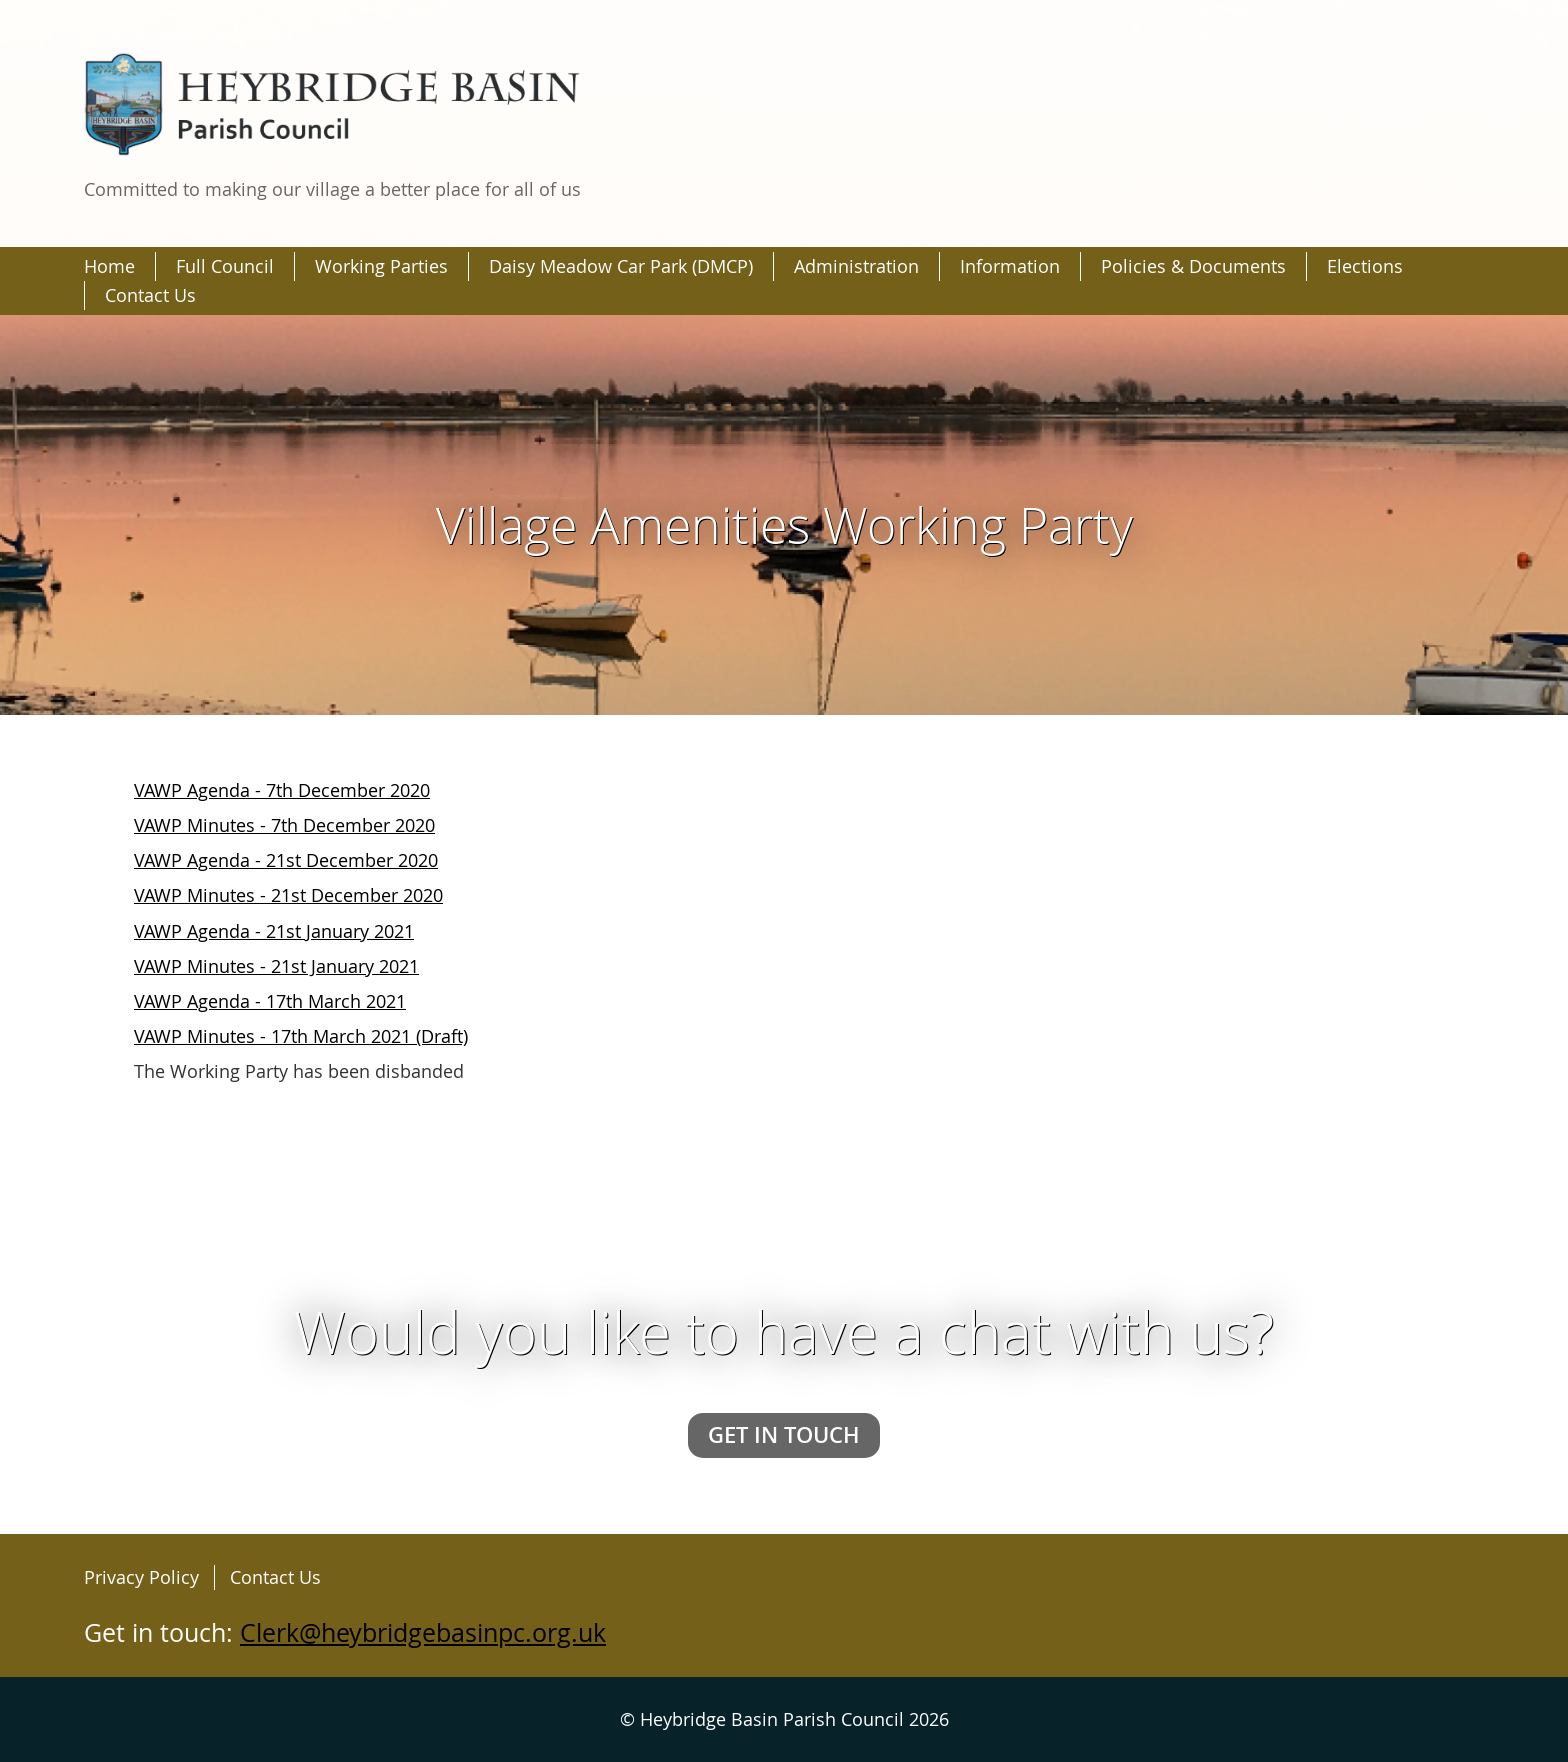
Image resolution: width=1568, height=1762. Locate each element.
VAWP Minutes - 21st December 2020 (288, 895)
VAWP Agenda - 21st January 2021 (274, 931)
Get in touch (784, 1434)
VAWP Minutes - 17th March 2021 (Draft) (301, 1036)
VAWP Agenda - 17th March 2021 (270, 1001)
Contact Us (275, 1577)
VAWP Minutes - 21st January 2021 (276, 966)
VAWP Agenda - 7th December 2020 (282, 790)
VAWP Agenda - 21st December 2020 (286, 860)
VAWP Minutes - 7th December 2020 (284, 825)
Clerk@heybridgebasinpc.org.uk (423, 1632)
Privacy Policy (141, 1577)
